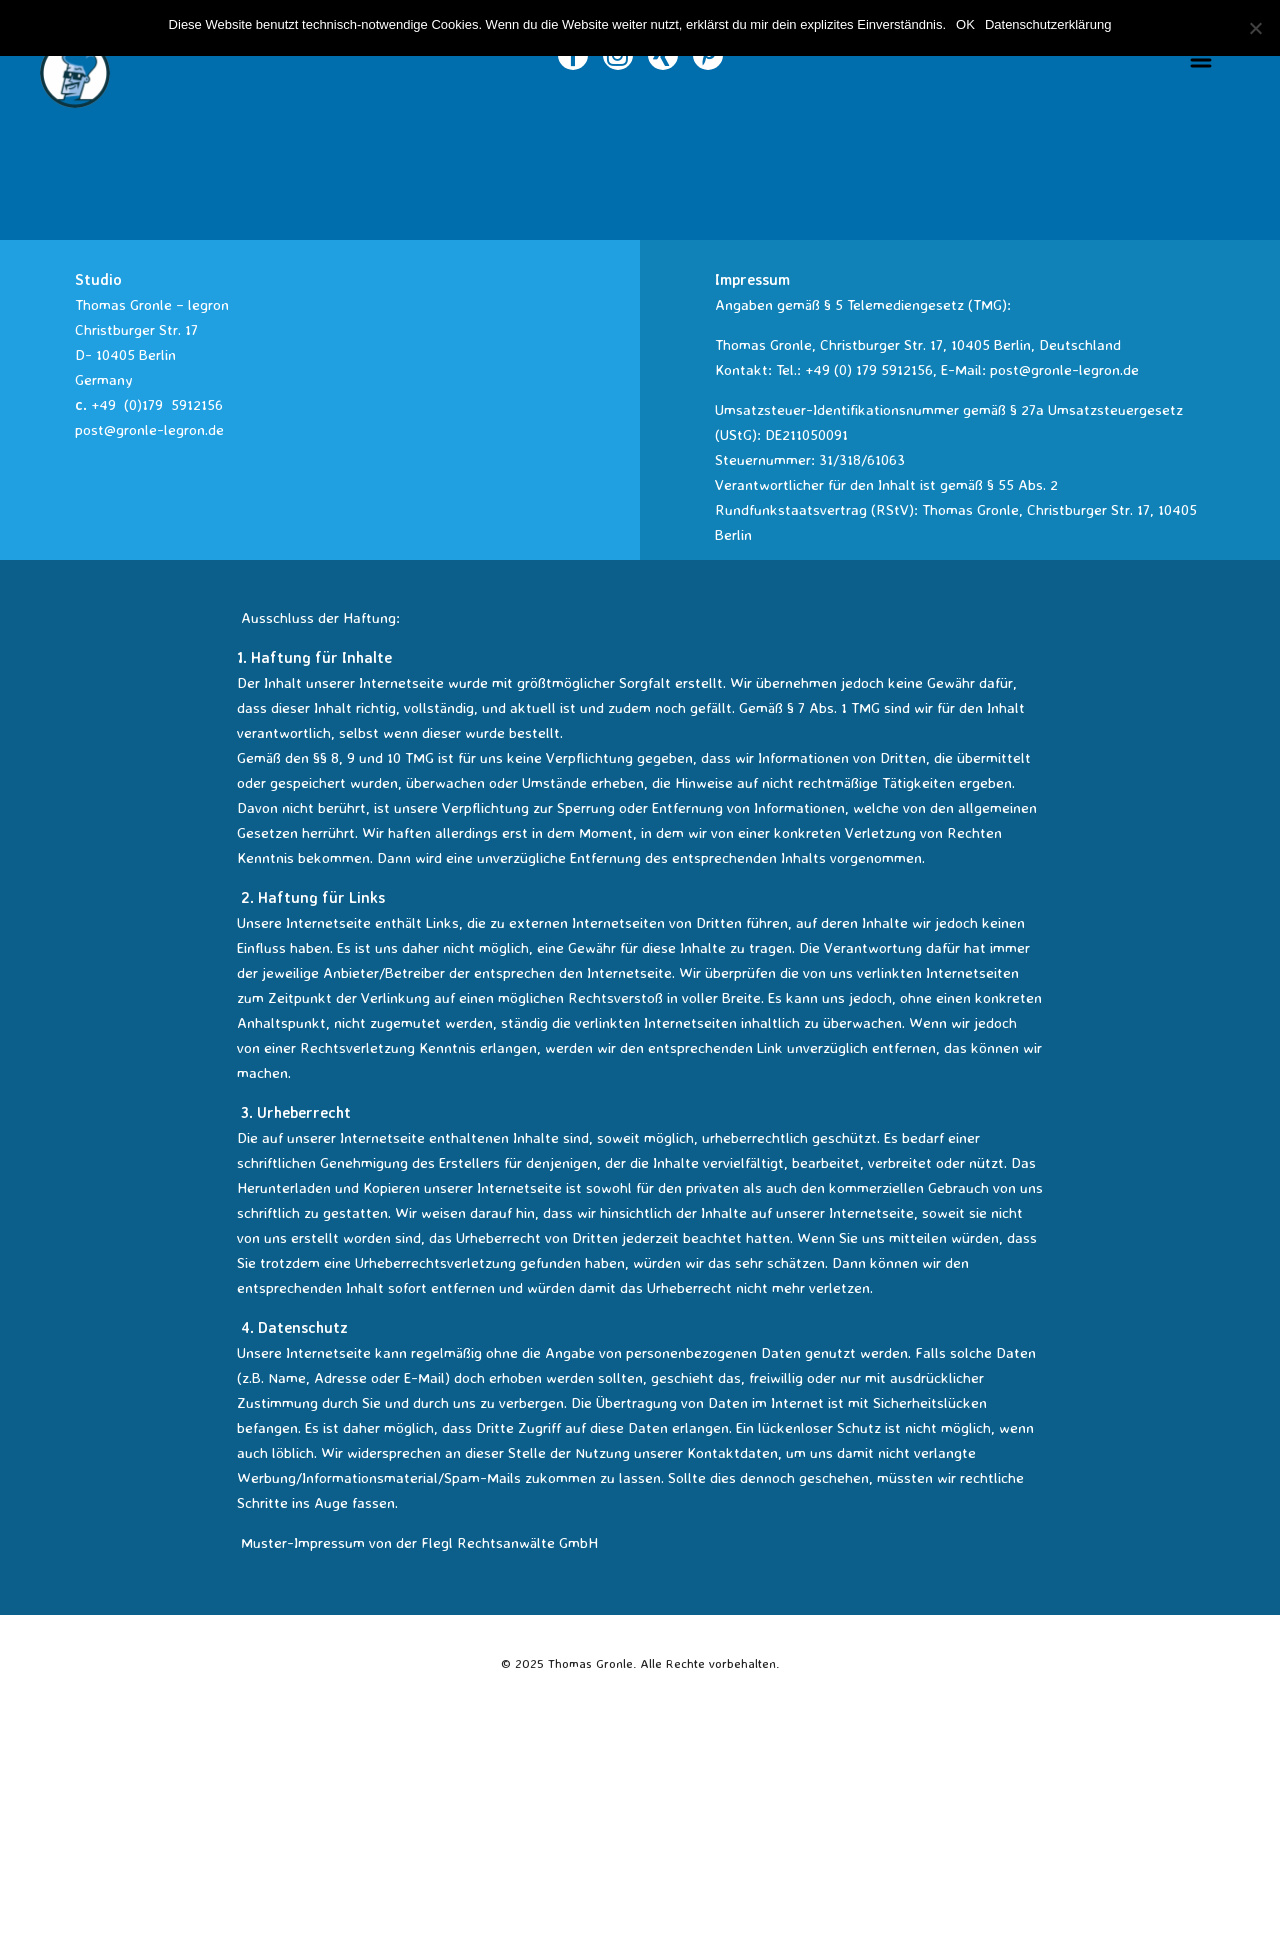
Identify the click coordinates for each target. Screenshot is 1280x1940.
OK (965, 24)
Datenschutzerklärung (1048, 24)
